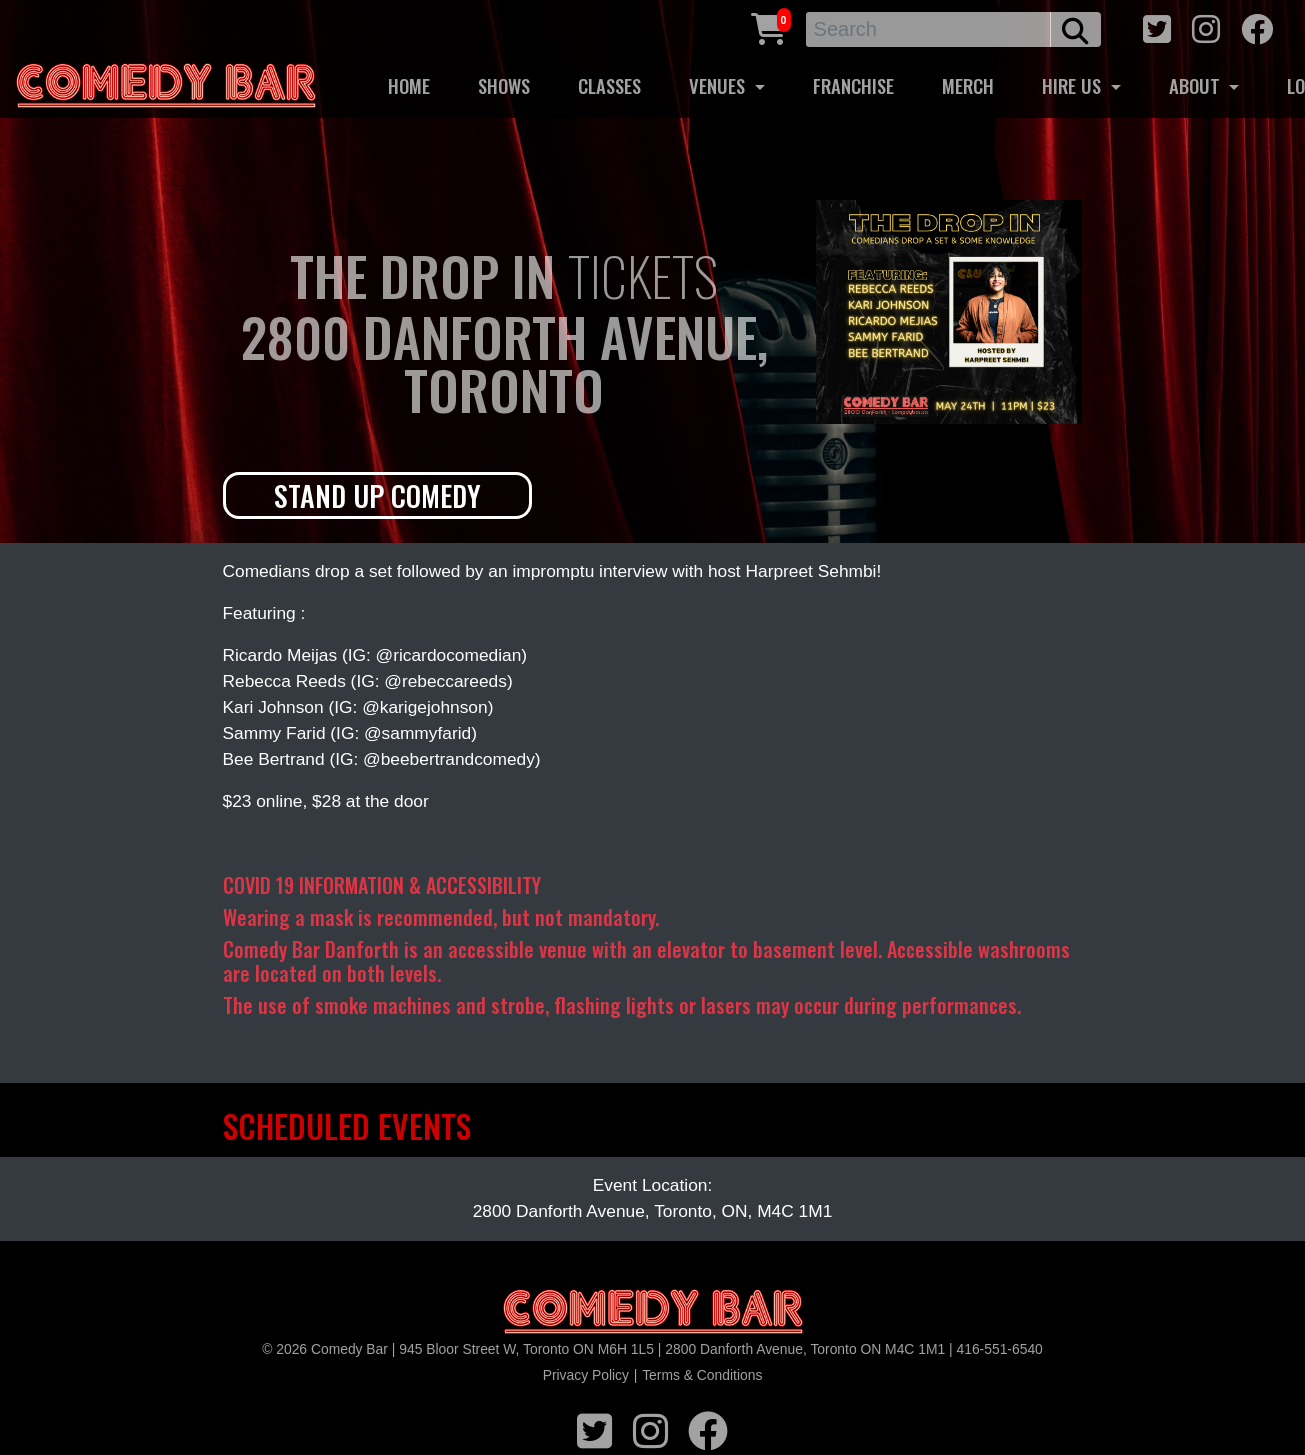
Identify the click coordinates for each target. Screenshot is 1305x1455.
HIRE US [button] (1074, 85)
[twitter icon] (1157, 26)
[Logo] (653, 1312)
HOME (409, 85)
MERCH (968, 85)
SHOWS (504, 85)
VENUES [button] (719, 85)
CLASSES (609, 85)
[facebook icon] (1257, 26)
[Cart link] (769, 26)
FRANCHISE (853, 85)
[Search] (929, 29)
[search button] (1075, 29)
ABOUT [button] (1197, 85)
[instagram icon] (1206, 26)
